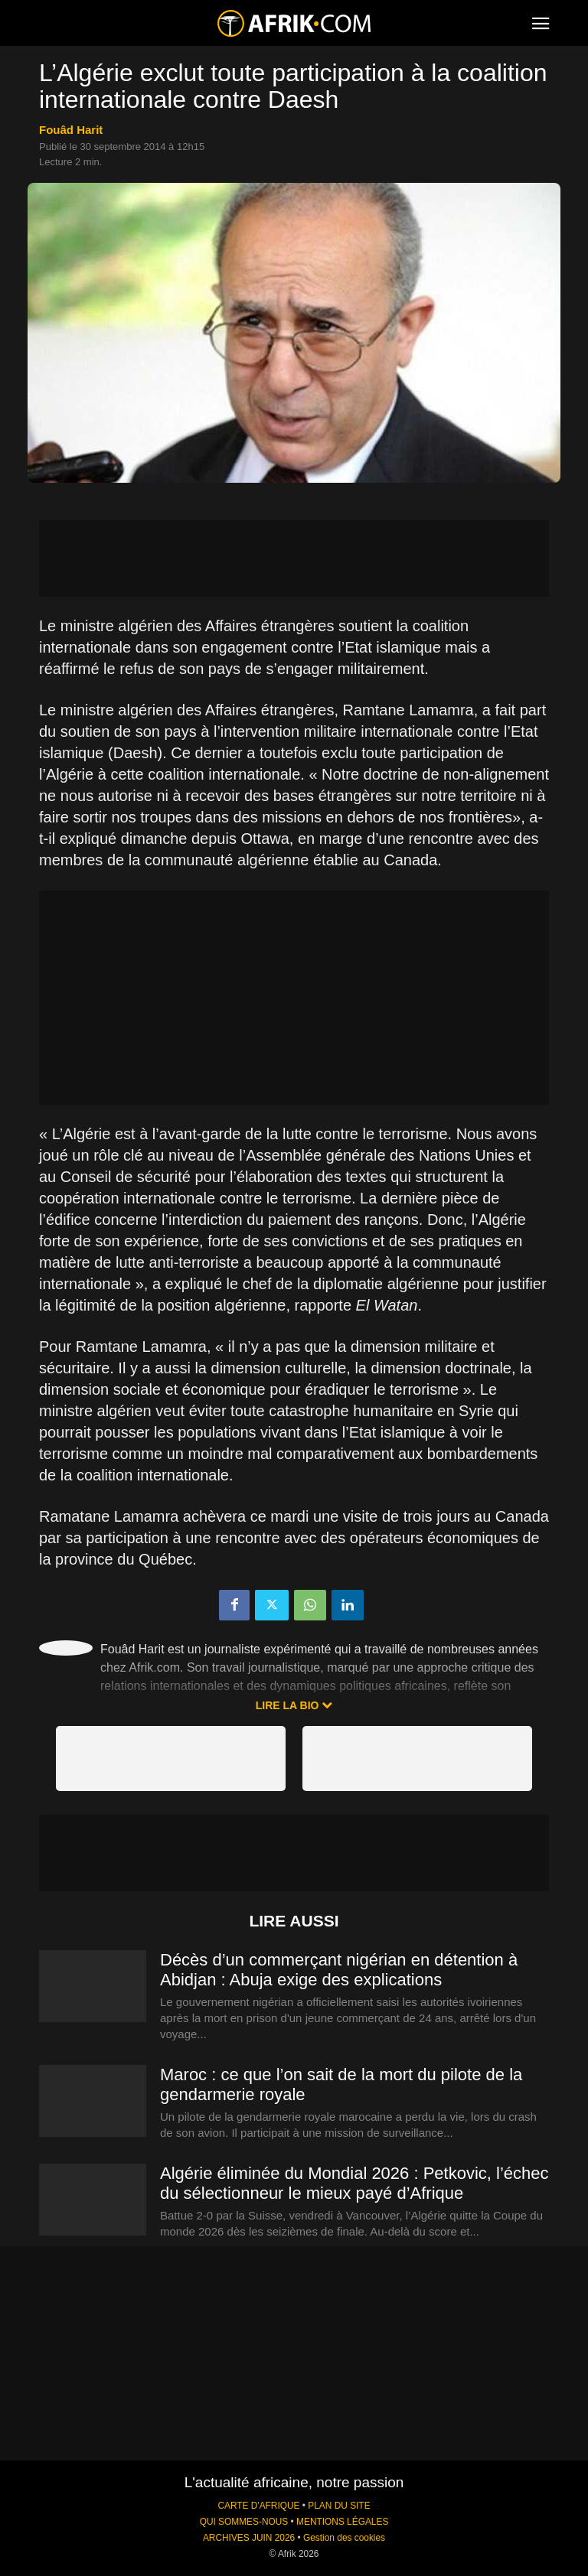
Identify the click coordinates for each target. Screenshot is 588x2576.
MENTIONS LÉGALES (342, 2521)
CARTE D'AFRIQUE (258, 2505)
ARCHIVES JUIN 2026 (249, 2537)
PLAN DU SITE (339, 2505)
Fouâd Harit (71, 129)
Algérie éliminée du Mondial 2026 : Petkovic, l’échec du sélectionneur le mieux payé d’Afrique (354, 2183)
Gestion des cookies (344, 2537)
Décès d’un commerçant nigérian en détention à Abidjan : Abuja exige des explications (339, 1969)
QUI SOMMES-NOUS (244, 2521)
